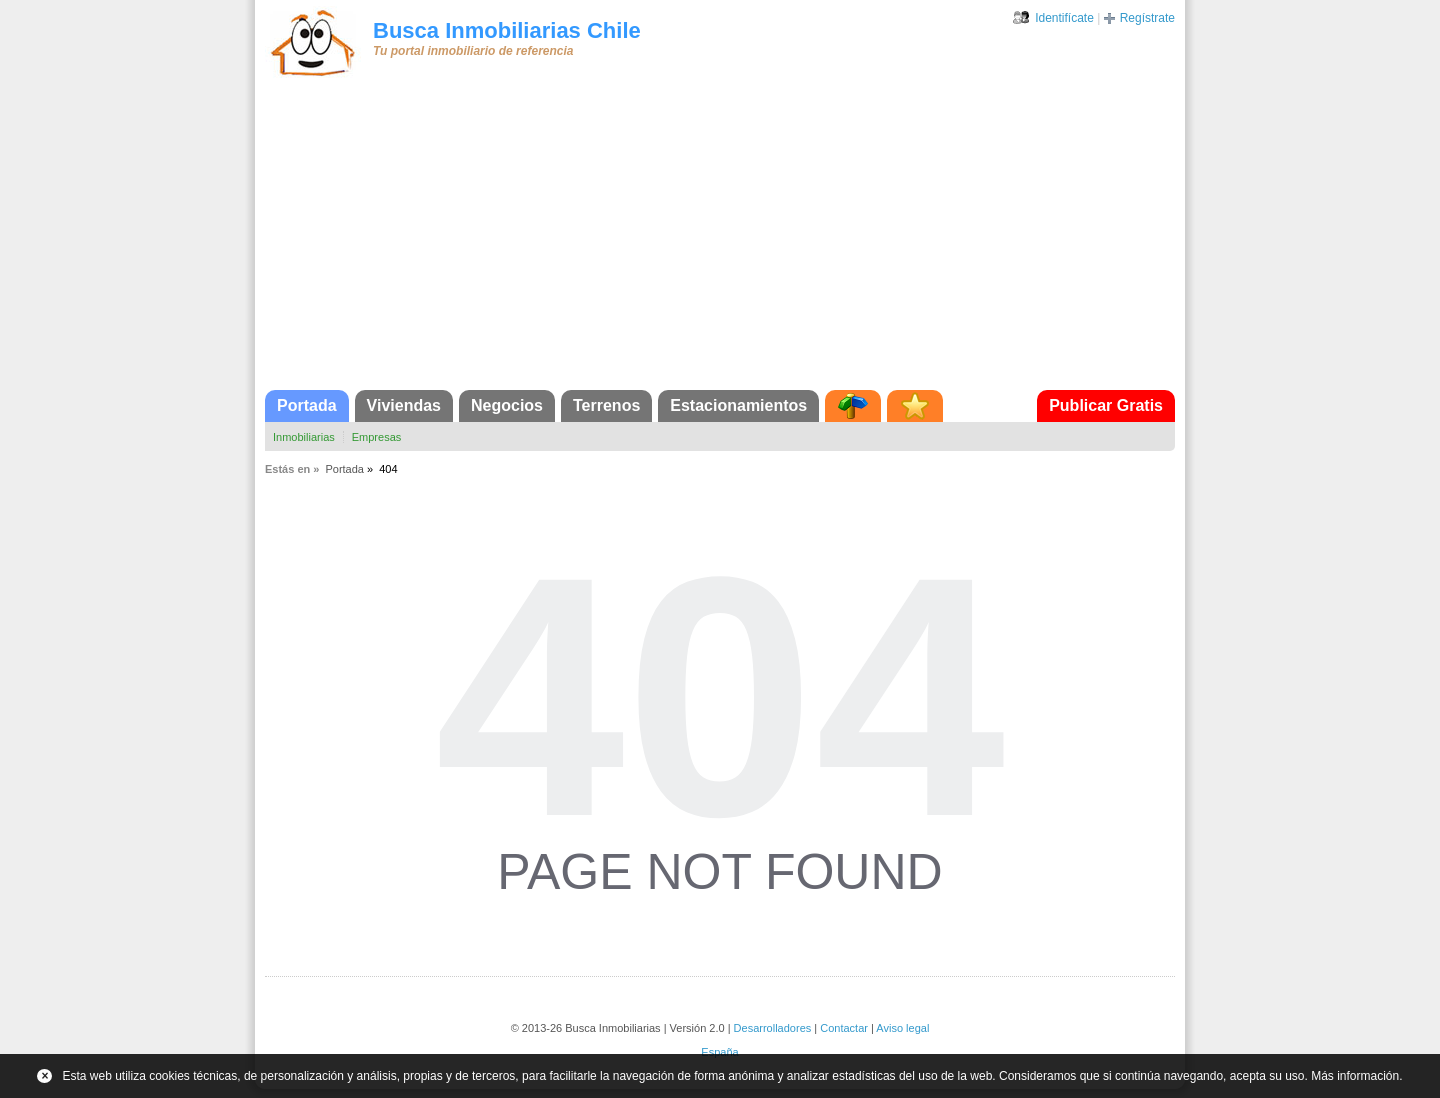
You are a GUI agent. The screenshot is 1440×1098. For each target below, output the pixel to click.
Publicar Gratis (1106, 405)
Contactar (844, 1028)
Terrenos (606, 405)
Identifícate (1064, 18)
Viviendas (404, 405)
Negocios (507, 405)
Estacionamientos (738, 405)
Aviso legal (902, 1028)
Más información (1355, 1076)
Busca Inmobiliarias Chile (507, 30)
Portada (307, 405)
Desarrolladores (773, 1028)
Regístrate (1147, 18)
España (719, 1052)
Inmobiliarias (304, 437)
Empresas (377, 437)
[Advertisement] (720, 240)
